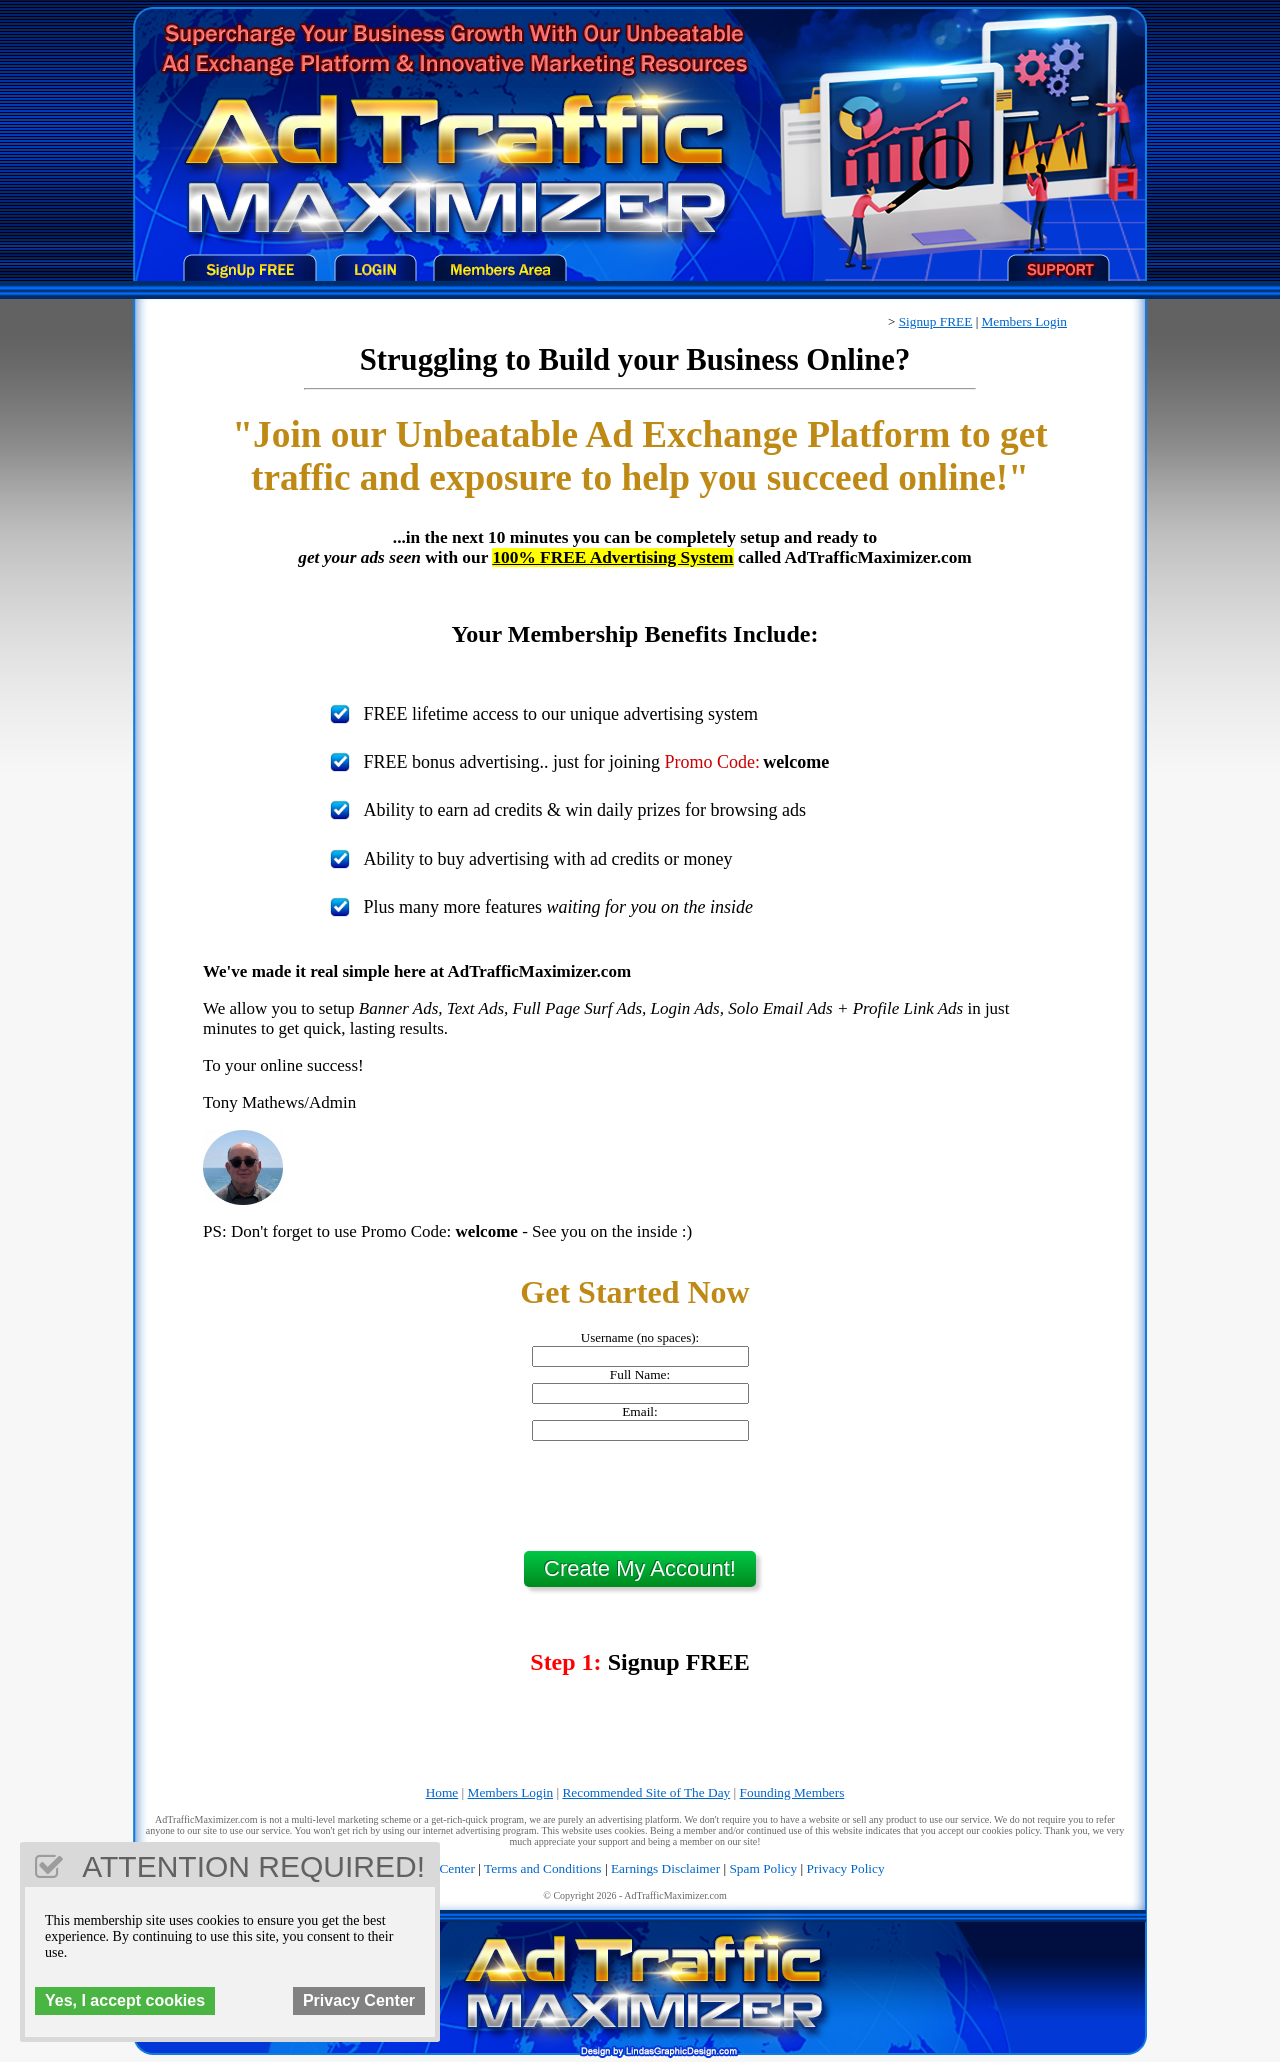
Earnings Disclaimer (665, 1868)
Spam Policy (763, 1868)
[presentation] (640, 1496)
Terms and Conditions (543, 1868)
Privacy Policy (846, 1868)
